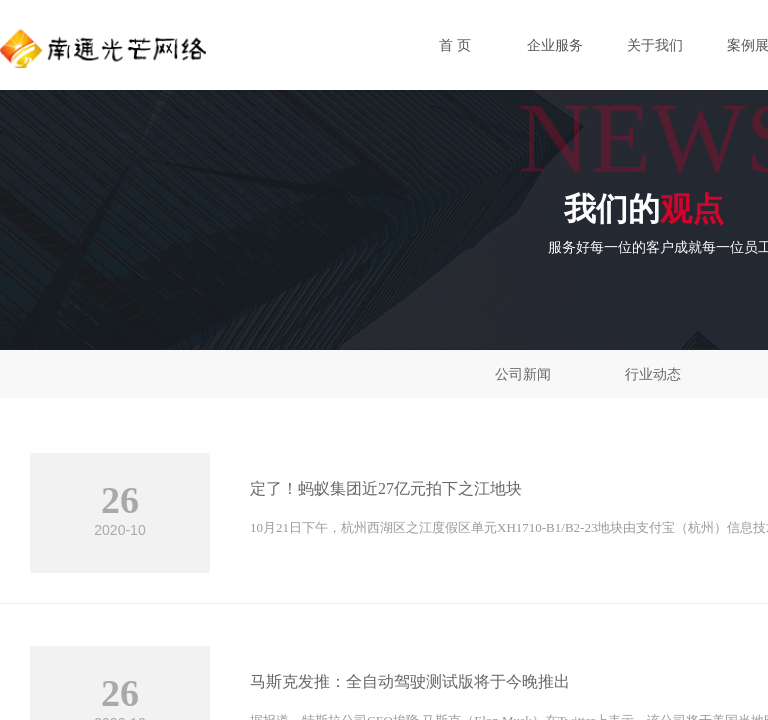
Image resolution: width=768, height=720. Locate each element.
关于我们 (655, 45)
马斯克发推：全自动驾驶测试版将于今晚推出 (410, 681)
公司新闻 (523, 374)
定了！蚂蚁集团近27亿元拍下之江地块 (386, 488)
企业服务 (555, 45)
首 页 (455, 45)
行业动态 (653, 374)
